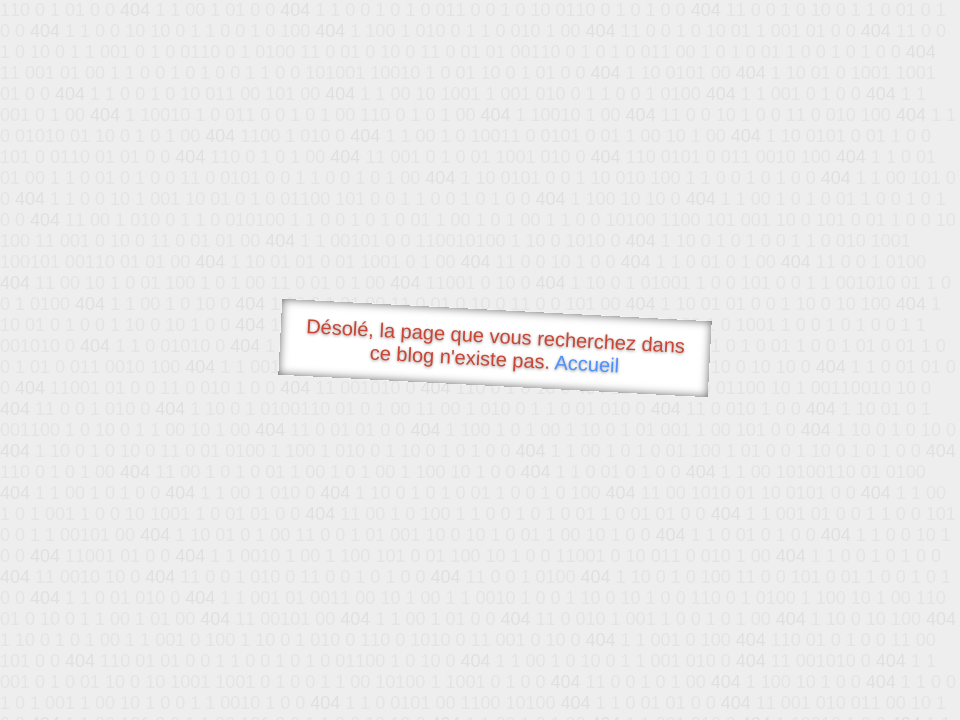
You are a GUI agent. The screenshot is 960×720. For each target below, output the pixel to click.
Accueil (587, 363)
